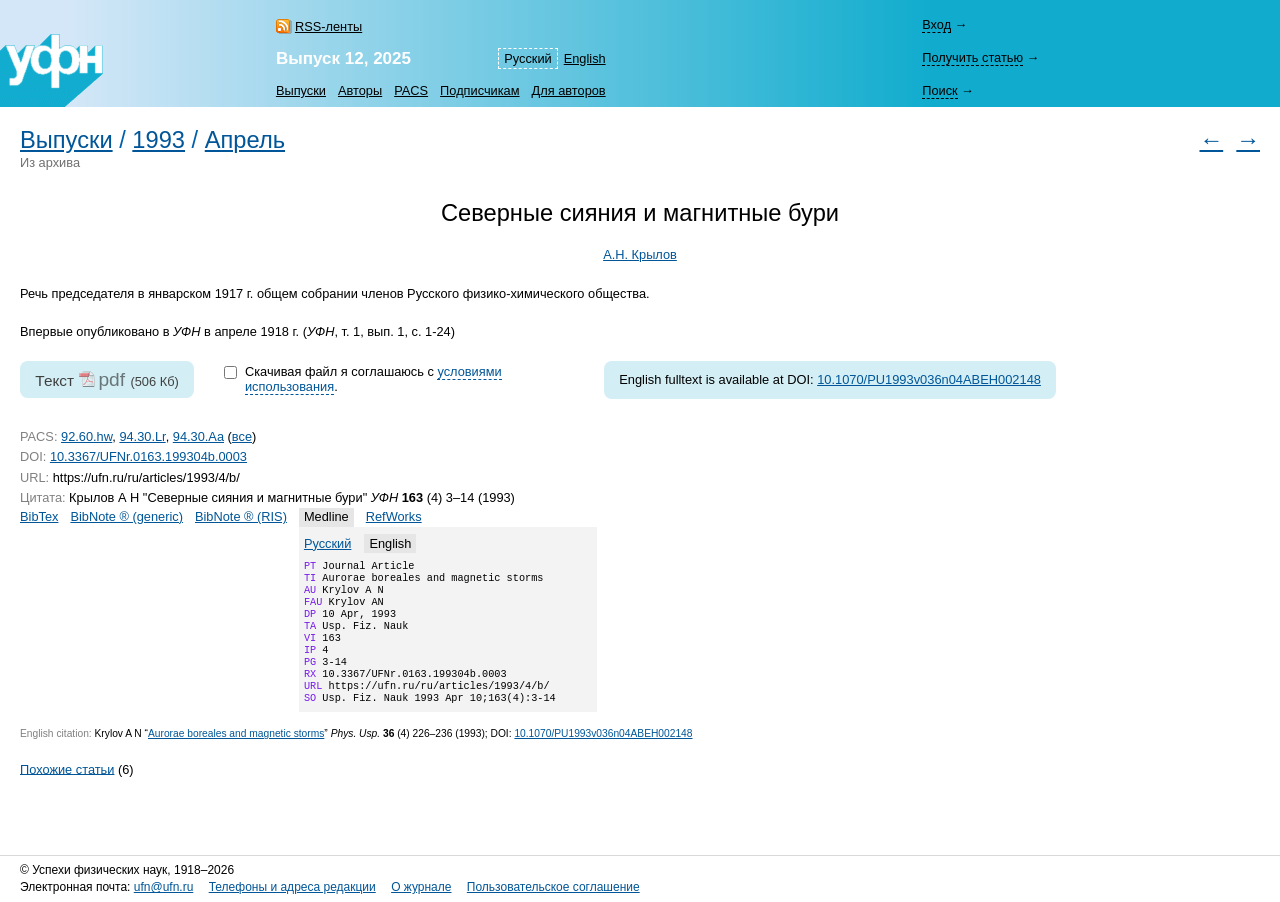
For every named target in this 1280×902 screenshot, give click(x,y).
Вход (936, 24)
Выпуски (301, 90)
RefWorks (394, 516)
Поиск (939, 90)
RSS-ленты (328, 26)
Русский (527, 58)
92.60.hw (86, 436)
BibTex (39, 516)
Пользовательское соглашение (553, 887)
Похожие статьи (67, 792)
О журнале (421, 887)
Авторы (360, 90)
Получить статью (972, 57)
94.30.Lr (142, 436)
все (242, 436)
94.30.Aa (198, 436)
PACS (411, 90)
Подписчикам (479, 90)
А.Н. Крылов (640, 254)
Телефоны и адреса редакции (292, 887)
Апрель (245, 140)
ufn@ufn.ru (164, 887)
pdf (111, 379)
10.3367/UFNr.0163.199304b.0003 (148, 456)
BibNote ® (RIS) (241, 516)
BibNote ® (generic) (126, 516)
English (585, 58)
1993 (158, 140)
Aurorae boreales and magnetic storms (236, 757)
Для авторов (569, 90)
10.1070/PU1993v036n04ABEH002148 (929, 379)
